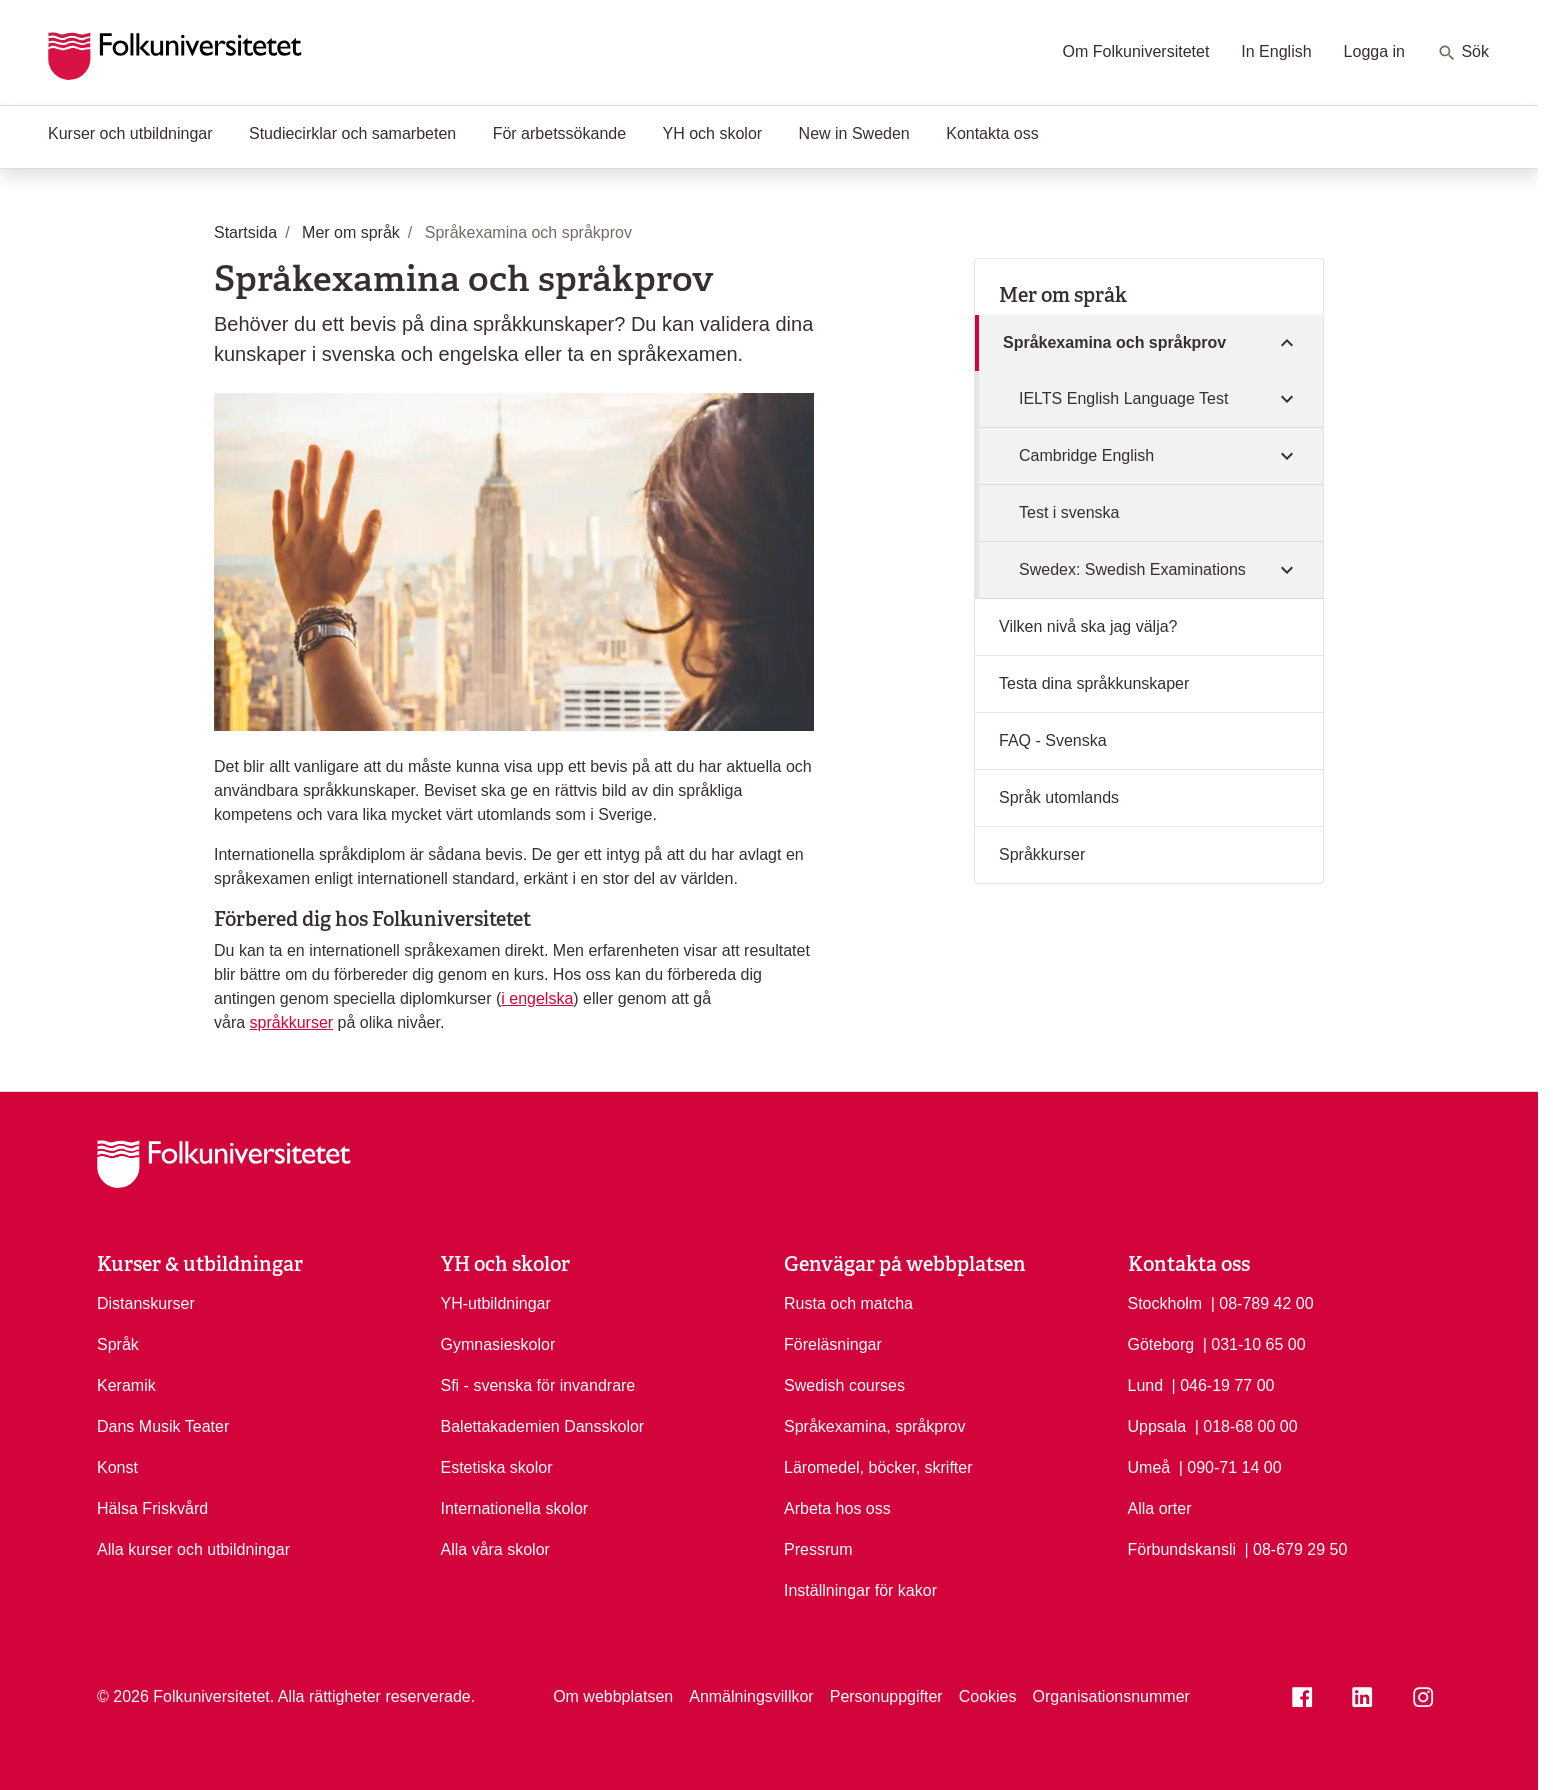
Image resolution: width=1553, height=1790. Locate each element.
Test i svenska (1069, 512)
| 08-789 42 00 (1262, 1302)
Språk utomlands (1059, 797)
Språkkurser (1042, 854)
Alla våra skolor (495, 1549)
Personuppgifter (886, 1696)
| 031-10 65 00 (1254, 1343)
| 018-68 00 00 (1246, 1425)
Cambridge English (1086, 455)
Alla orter (1160, 1508)
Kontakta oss (992, 133)
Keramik (126, 1385)
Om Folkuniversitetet (1136, 51)
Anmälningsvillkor (751, 1696)
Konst (117, 1467)
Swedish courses (844, 1385)
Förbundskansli (1182, 1549)
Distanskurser (146, 1303)
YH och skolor (713, 133)
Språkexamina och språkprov (1114, 342)
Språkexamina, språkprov (874, 1426)
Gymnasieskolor (498, 1344)
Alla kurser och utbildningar (193, 1549)
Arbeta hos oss (837, 1508)
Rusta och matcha (848, 1303)
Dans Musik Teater (163, 1426)
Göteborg (1161, 1344)
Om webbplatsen (613, 1696)
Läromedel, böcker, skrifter (878, 1467)
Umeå (1149, 1467)
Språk (118, 1344)
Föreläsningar (833, 1344)
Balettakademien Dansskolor (543, 1426)
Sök (1463, 53)
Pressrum (818, 1549)
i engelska (537, 998)
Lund (1146, 1385)
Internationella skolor (515, 1508)
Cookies (988, 1696)
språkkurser (292, 1022)
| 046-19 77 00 (1223, 1384)
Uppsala (1157, 1426)
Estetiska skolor (497, 1467)
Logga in (1374, 51)
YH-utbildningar (496, 1303)
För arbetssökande (559, 133)
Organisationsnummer (1110, 1696)
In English (1276, 51)
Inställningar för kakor (860, 1590)
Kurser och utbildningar (130, 133)
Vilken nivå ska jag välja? (1088, 626)
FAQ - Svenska (1053, 740)
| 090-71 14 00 (1230, 1466)
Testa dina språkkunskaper (1094, 683)
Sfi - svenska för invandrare (538, 1385)
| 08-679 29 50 (1295, 1548)
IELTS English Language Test (1123, 398)
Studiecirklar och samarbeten (352, 133)
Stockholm (1165, 1303)
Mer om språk (1063, 295)
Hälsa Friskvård (152, 1508)
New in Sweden (854, 133)
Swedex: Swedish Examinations (1132, 569)
